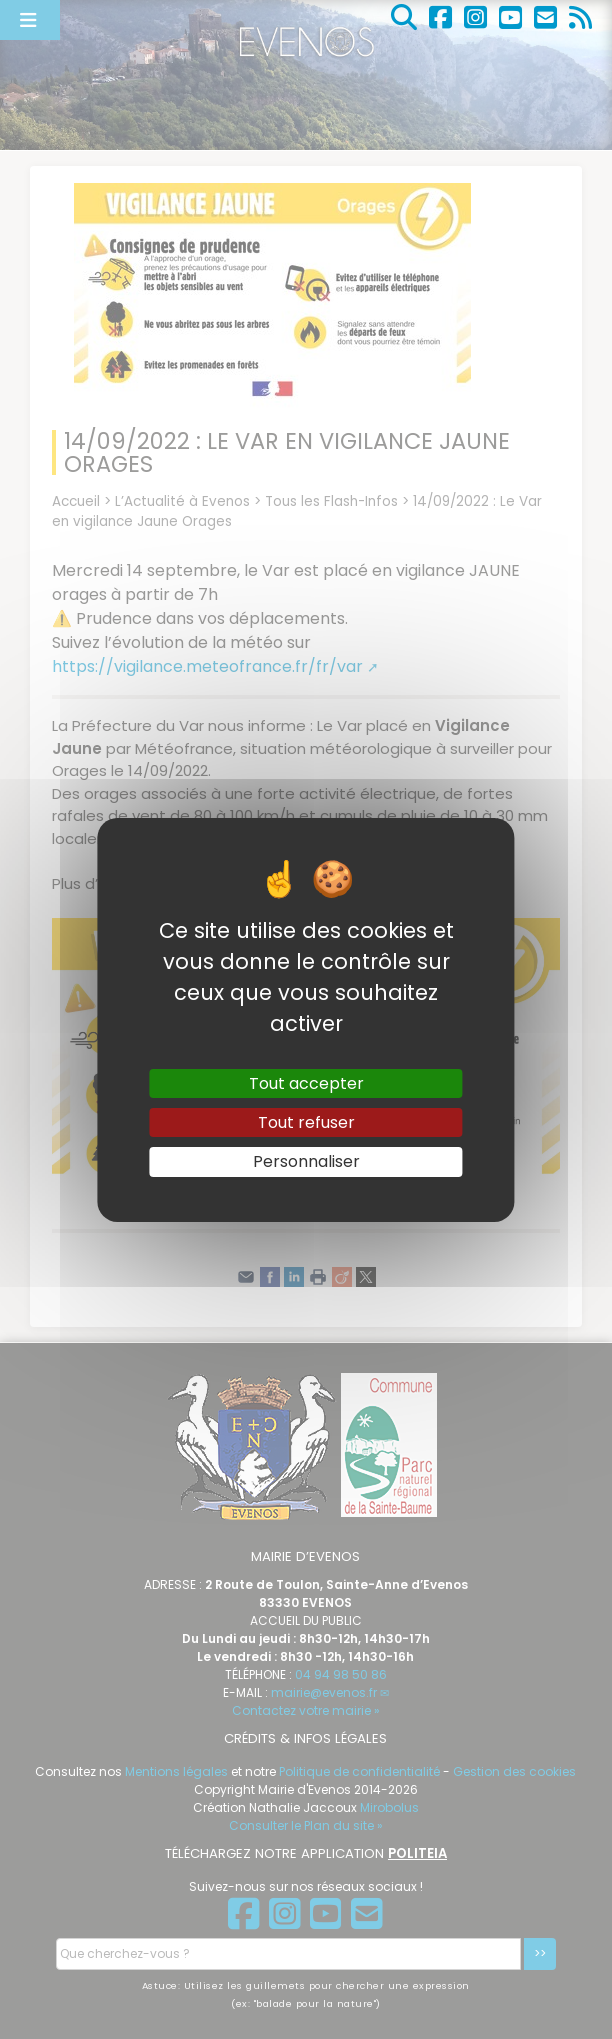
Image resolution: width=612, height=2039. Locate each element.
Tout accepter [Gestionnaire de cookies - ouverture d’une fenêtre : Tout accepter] (306, 1083)
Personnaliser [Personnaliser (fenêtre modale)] (306, 1161)
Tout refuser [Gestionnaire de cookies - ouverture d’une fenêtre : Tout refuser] (306, 1122)
